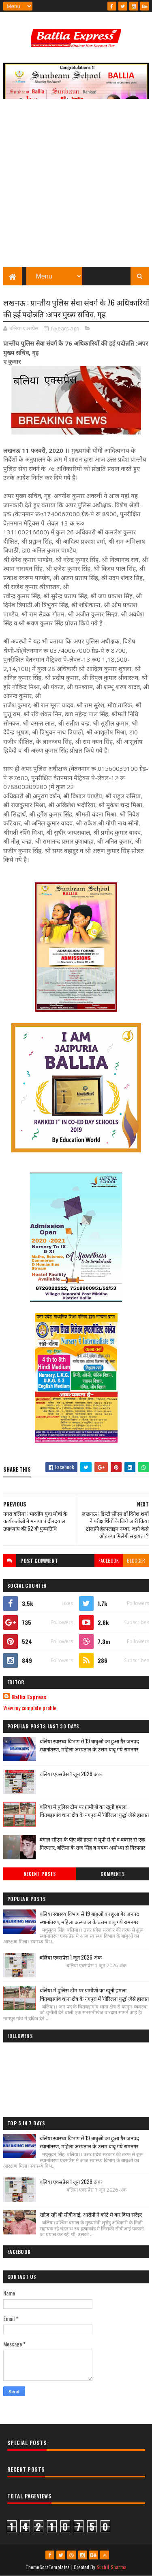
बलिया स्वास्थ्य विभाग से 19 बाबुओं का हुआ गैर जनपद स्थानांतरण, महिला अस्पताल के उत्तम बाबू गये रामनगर (89, 1745)
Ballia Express (29, 1697)
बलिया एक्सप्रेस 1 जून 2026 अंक (71, 1774)
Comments (112, 1874)
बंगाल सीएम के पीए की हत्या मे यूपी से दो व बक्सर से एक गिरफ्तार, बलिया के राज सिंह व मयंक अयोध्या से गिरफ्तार (92, 1843)
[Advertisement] (76, 187)
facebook (108, 1560)
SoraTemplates (54, 2566)
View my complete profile (29, 1707)
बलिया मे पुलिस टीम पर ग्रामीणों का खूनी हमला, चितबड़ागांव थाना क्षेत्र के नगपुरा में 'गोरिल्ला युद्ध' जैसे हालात (94, 1810)
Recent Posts (40, 1874)
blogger (136, 1560)
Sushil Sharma (111, 2566)
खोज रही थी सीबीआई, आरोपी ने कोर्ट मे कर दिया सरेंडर (91, 2214)
